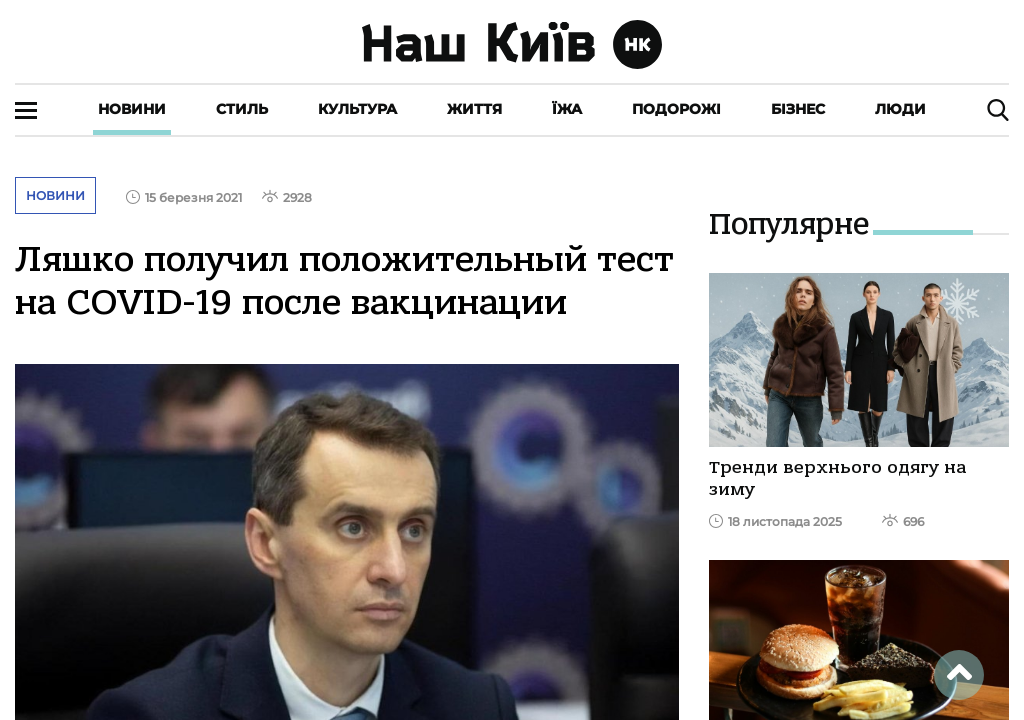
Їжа (567, 109)
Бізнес (798, 109)
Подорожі (676, 109)
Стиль (242, 109)
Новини (132, 109)
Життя (474, 109)
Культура (357, 109)
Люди (900, 109)
